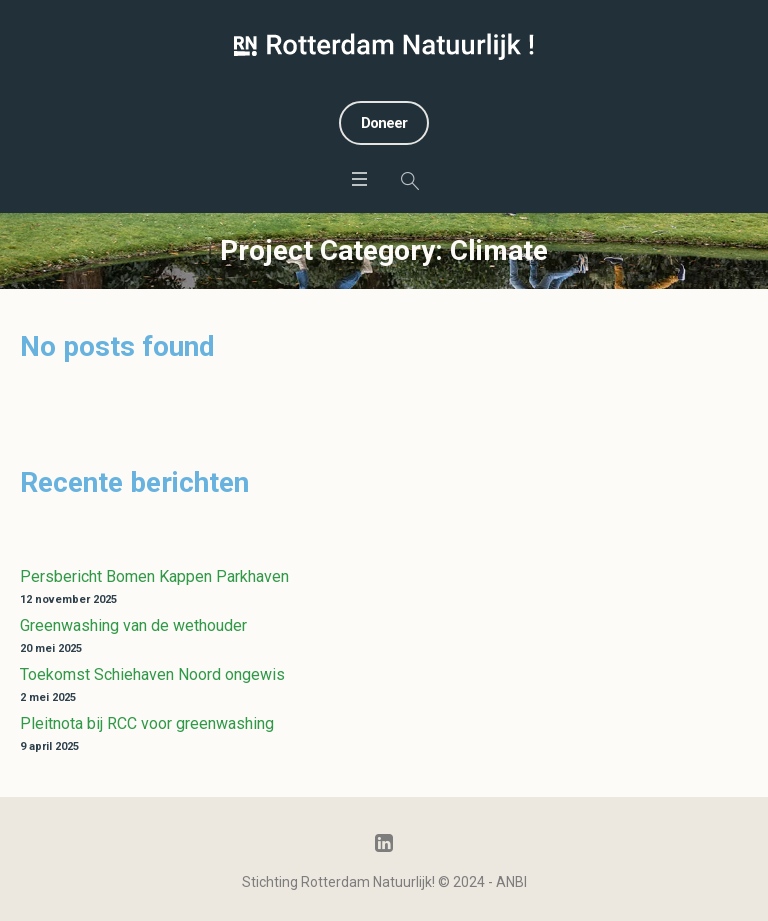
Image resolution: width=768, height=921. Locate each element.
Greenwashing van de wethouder (133, 625)
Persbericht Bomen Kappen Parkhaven (154, 576)
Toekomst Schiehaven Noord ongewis (152, 674)
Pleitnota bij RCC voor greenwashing (147, 723)
